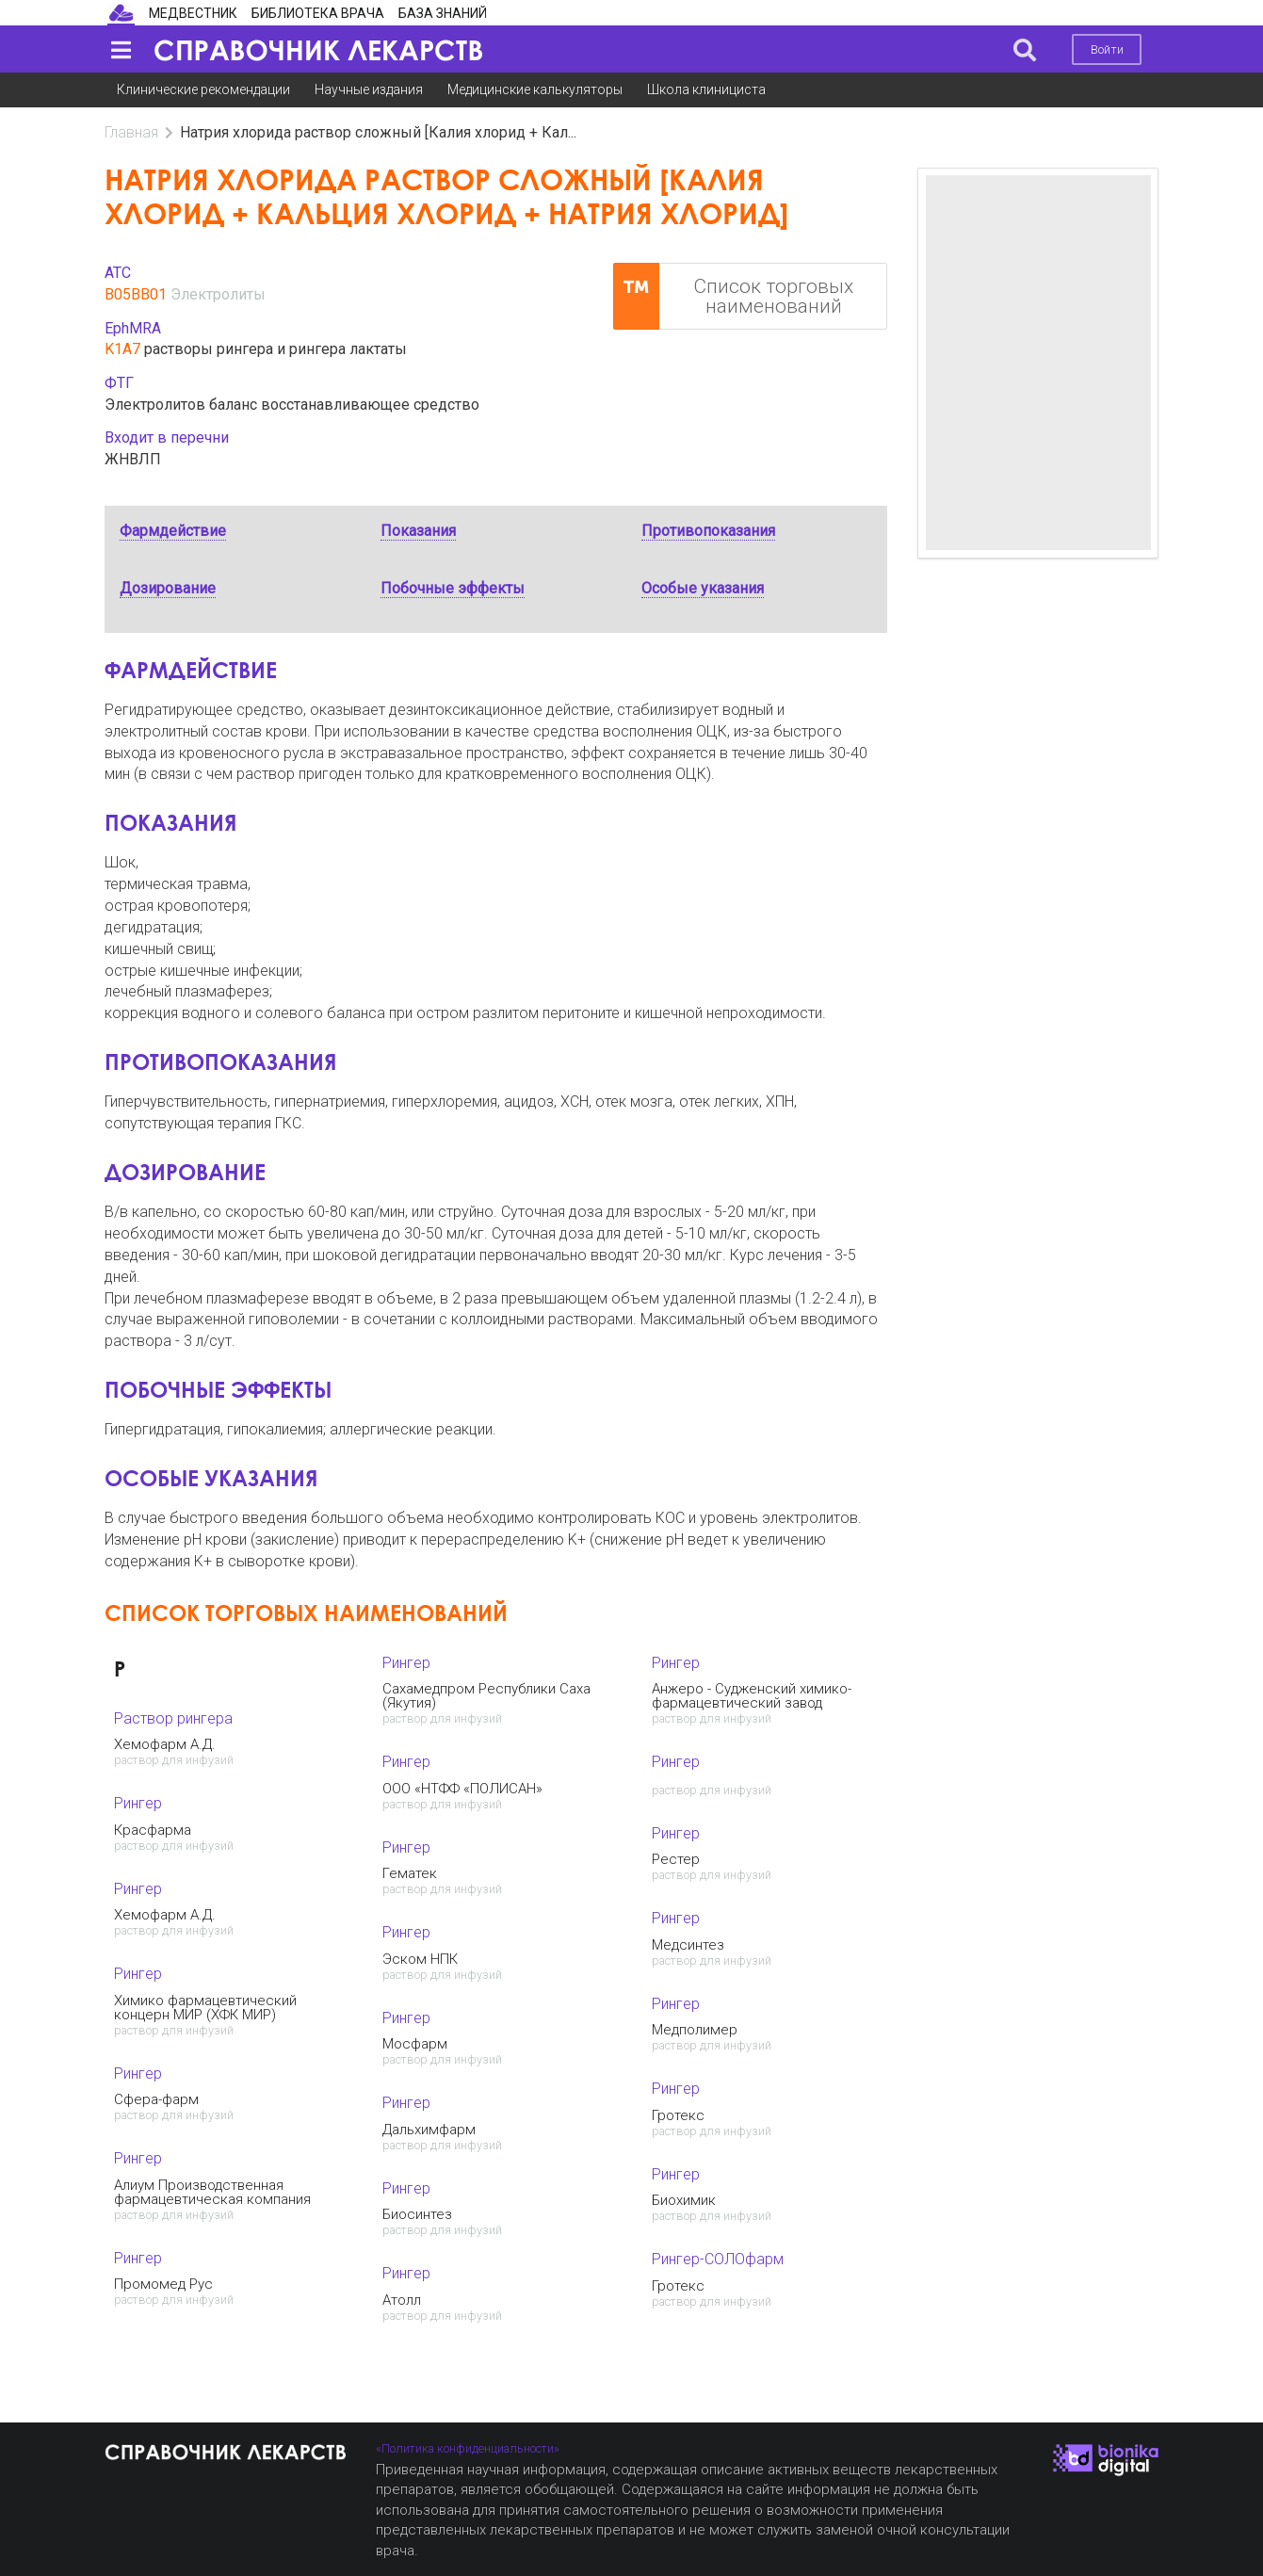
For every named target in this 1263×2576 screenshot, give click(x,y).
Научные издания (369, 89)
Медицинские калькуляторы (535, 89)
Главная (131, 132)
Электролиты (218, 294)
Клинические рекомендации (203, 89)
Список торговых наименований (733, 296)
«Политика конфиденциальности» (467, 2448)
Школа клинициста (706, 89)
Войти (1107, 49)
